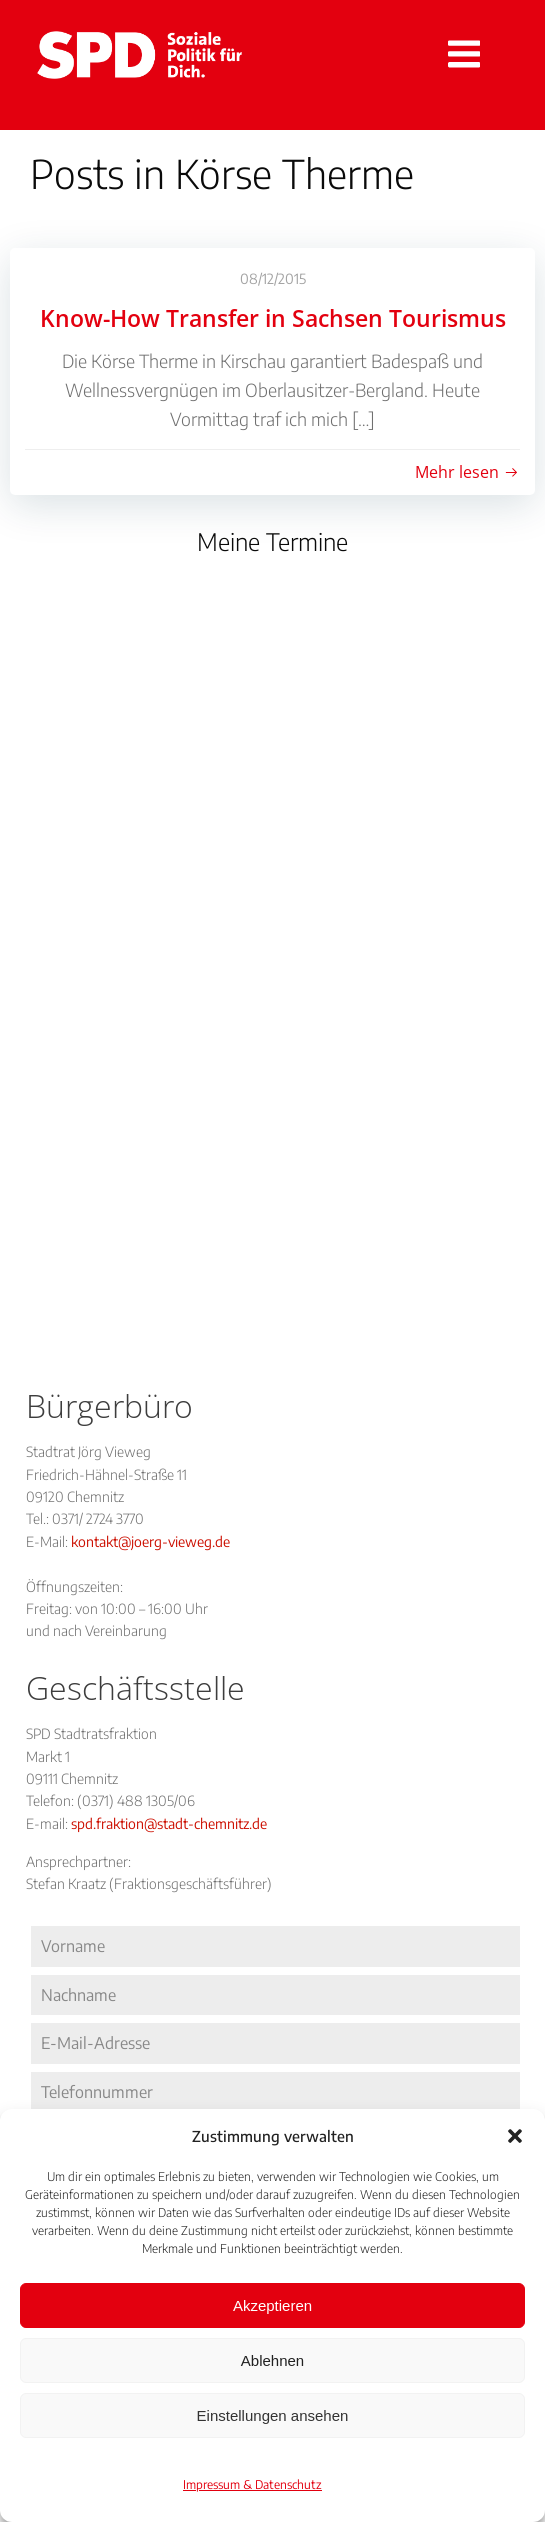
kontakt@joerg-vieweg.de (150, 1541)
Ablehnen (272, 2360)
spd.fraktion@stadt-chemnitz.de (169, 1823)
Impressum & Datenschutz (252, 2484)
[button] (515, 2136)
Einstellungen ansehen (273, 2415)
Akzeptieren (272, 2305)
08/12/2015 (273, 278)
